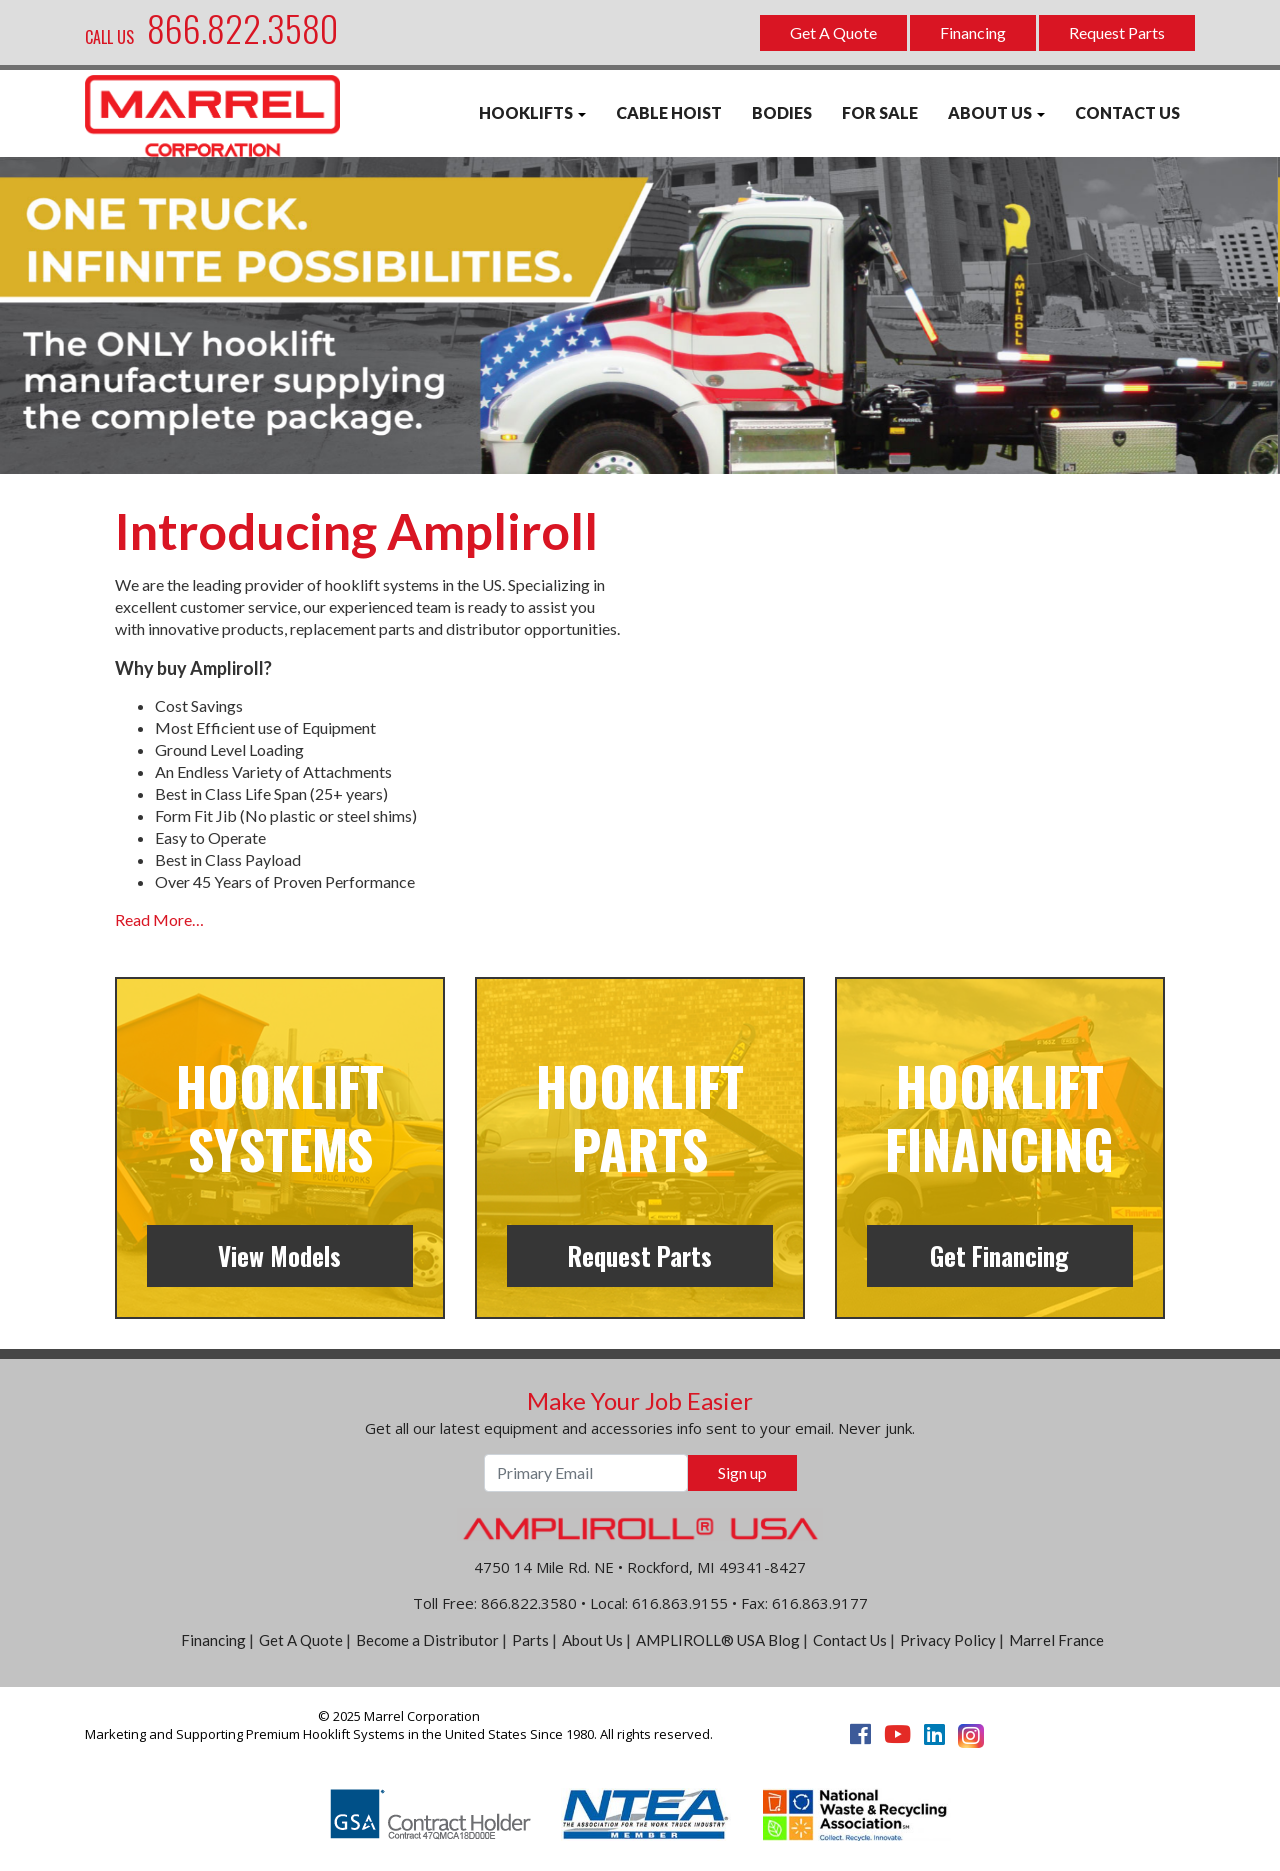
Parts (530, 1640)
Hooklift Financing (999, 1117)
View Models (279, 1255)
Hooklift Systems (280, 1117)
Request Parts (1117, 32)
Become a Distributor (427, 1640)
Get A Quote (833, 32)
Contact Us (850, 1640)
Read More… (159, 919)
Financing (973, 32)
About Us (592, 1640)
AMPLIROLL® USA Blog (718, 1640)
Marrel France (1056, 1640)
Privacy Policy (948, 1640)
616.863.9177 (820, 1603)
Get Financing (999, 1255)
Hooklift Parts (640, 1117)
